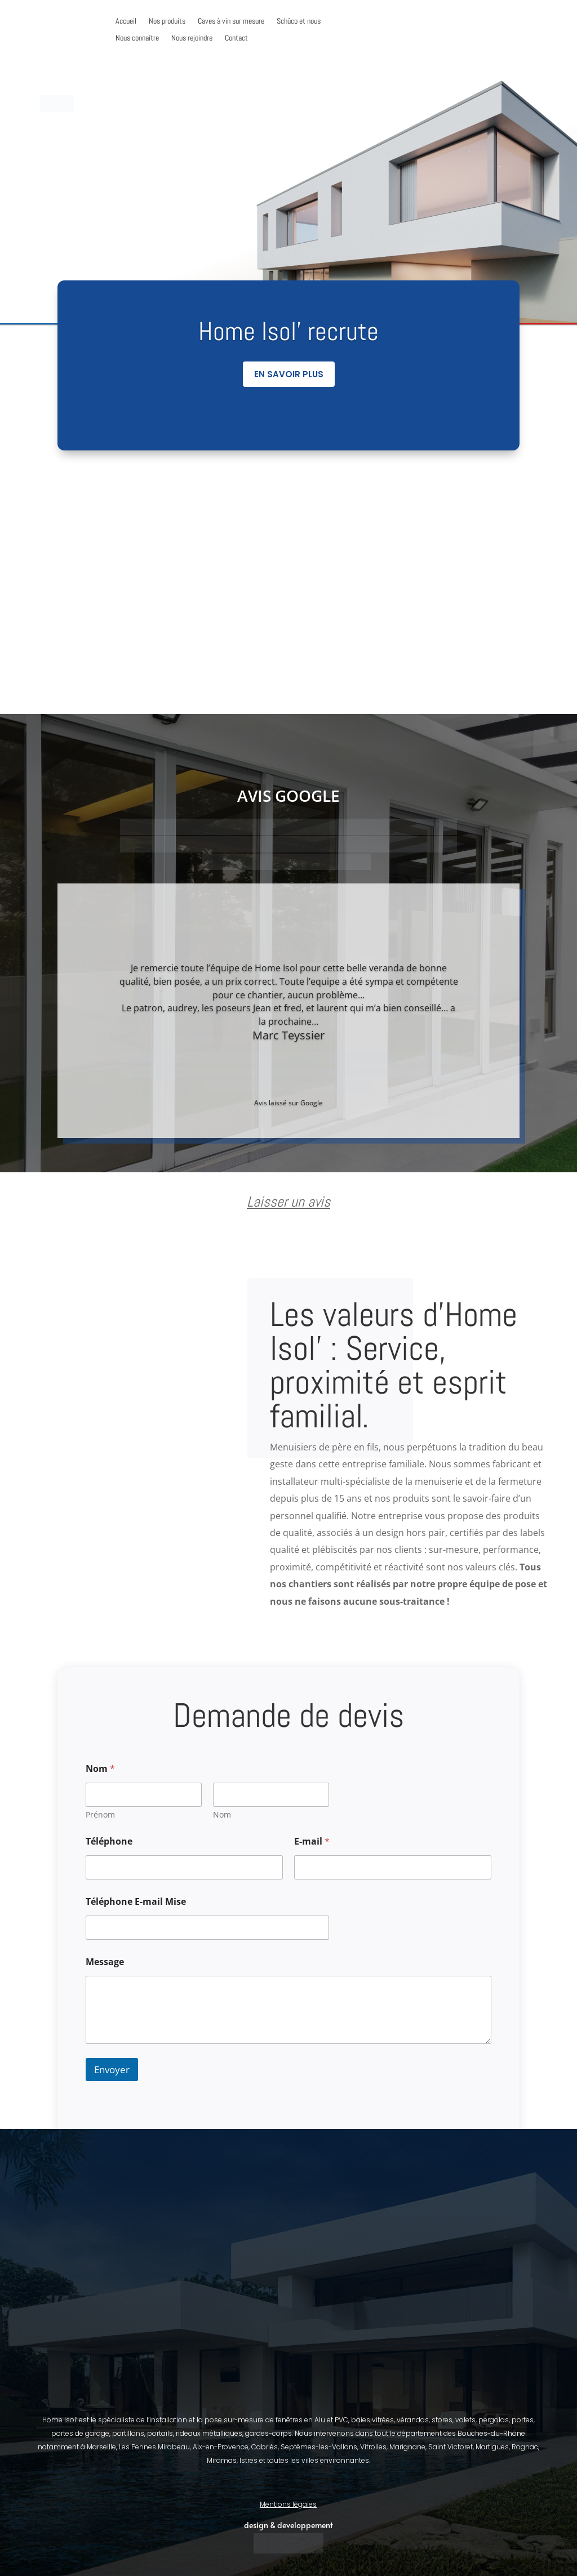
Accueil (126, 21)
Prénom (100, 1814)
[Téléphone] (184, 1867)
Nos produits (167, 21)
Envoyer (112, 2069)
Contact (236, 38)
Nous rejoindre (191, 38)
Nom (222, 1814)
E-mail (312, 1841)
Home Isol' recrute (288, 331)
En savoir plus (288, 374)
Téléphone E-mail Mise (136, 1901)
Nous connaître (137, 38)
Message (105, 1962)
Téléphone (109, 1841)
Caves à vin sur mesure (231, 21)
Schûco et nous (299, 21)
